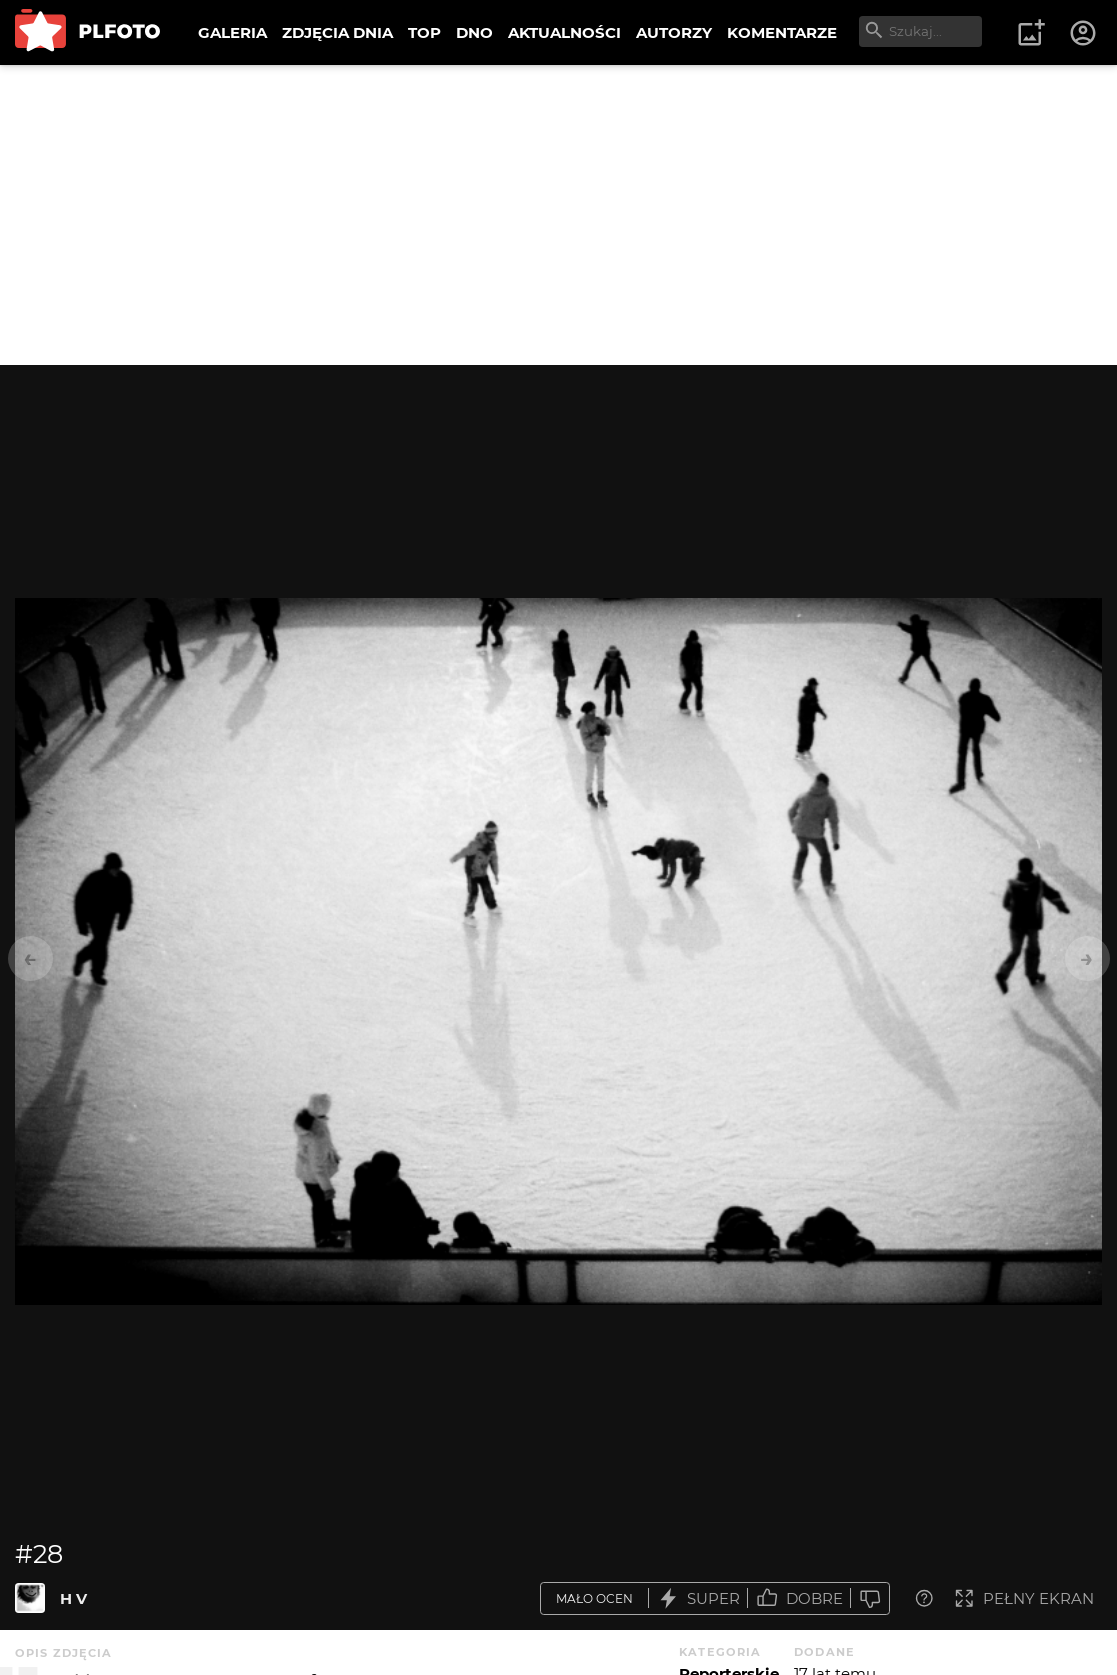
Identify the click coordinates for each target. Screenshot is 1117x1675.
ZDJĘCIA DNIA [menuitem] (337, 32)
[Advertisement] (558, 215)
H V (73, 1598)
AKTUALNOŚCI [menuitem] (564, 32)
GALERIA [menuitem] (232, 32)
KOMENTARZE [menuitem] (782, 32)
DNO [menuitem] (474, 32)
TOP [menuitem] (424, 32)
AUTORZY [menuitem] (674, 32)
